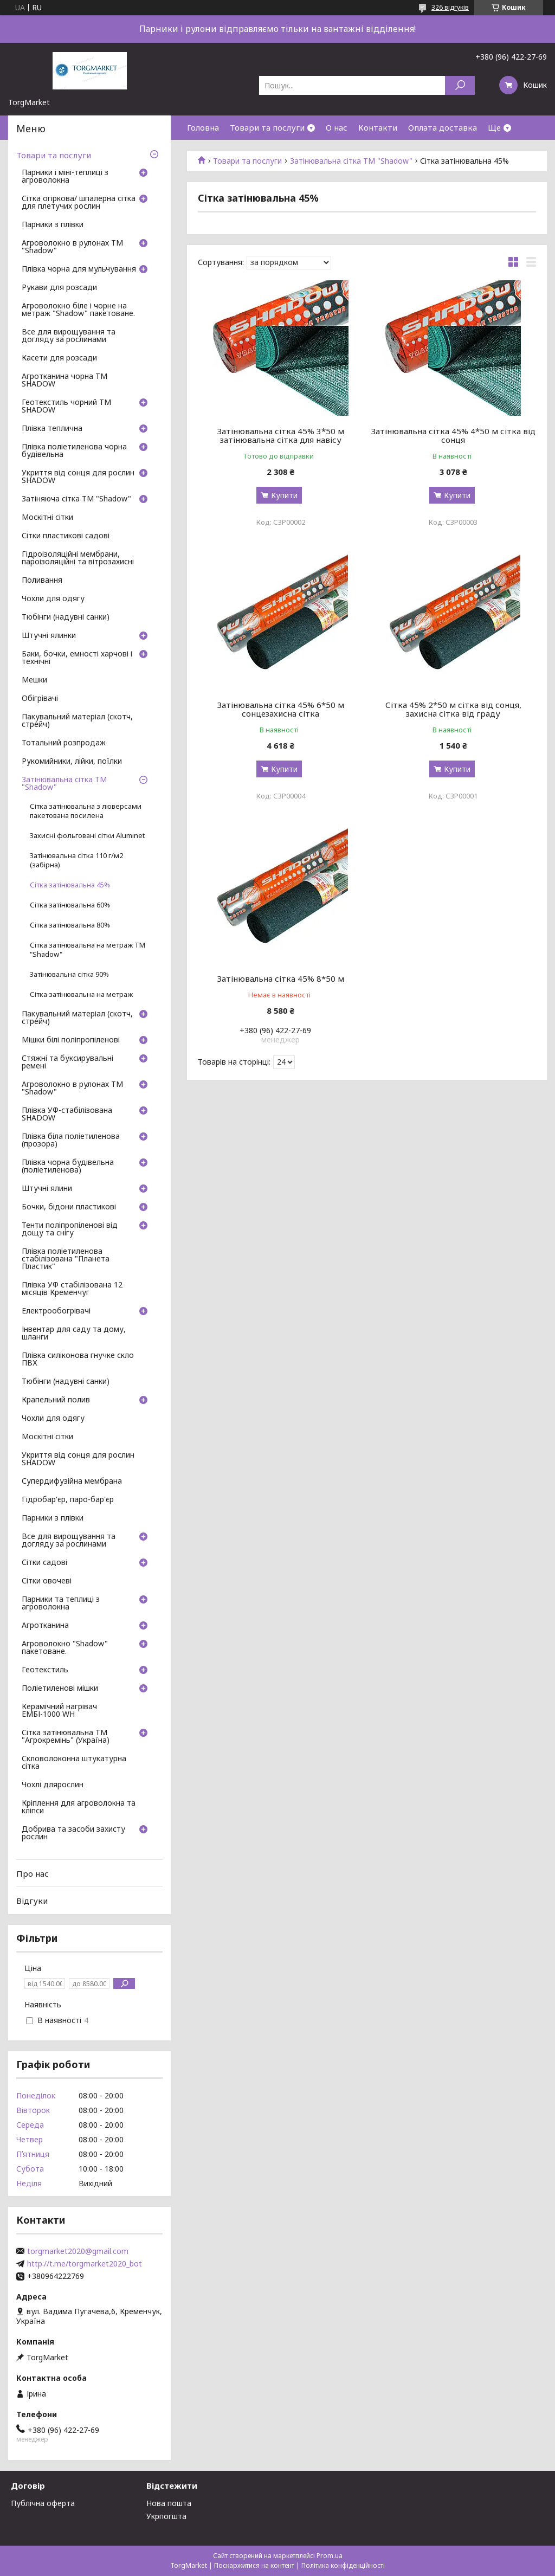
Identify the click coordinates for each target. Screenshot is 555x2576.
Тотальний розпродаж (64, 743)
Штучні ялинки (49, 636)
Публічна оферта (43, 2503)
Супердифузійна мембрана (72, 1481)
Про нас (32, 1873)
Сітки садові (44, 1563)
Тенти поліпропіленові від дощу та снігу (70, 1229)
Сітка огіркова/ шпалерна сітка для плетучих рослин (78, 203)
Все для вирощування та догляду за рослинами (68, 336)
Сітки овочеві (47, 1581)
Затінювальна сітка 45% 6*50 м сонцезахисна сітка (280, 709)
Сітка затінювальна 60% (70, 905)
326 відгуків (450, 7)
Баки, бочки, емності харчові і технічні (77, 658)
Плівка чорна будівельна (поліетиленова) (68, 1166)
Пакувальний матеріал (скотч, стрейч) (77, 721)
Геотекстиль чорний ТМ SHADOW (66, 406)
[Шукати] (460, 85)
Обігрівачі (40, 698)
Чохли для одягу (53, 599)
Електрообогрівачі (56, 1311)
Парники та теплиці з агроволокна (61, 1603)
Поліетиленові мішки (60, 1688)
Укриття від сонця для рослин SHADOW (78, 477)
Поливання (42, 580)
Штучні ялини (47, 1188)
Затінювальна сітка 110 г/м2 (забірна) (76, 860)
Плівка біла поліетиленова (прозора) (71, 1140)
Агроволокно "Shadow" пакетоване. (65, 1648)
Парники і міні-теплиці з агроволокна (65, 177)
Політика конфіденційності (343, 2565)
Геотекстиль (45, 1670)
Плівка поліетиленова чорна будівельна (74, 451)
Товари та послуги (267, 127)
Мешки (34, 680)
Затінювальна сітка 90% (69, 974)
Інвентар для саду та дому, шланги (74, 1333)
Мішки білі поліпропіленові (71, 1040)
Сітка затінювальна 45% (70, 885)
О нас (336, 127)
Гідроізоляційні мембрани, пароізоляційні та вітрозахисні (78, 558)
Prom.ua (330, 2555)
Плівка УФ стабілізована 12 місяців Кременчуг (72, 1289)
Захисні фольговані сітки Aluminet (87, 835)
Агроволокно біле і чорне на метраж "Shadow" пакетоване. (78, 310)
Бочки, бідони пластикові (69, 1207)
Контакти (377, 127)
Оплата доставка (442, 127)
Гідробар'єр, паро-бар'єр (68, 1500)
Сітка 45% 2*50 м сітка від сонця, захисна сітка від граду (453, 709)
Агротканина (45, 1625)
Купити (284, 495)
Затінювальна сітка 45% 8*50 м (280, 978)
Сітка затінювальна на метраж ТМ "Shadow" (87, 950)
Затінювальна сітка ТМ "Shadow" (351, 161)
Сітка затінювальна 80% (70, 925)
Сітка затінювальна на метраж (81, 994)
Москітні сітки (47, 517)
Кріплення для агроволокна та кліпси (78, 1807)
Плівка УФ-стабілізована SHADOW (67, 1114)
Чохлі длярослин (52, 1785)
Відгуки (32, 1900)
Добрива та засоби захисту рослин (73, 1833)
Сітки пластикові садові (65, 536)
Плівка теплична (52, 428)
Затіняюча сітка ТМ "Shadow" (76, 499)
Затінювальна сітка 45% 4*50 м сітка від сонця (453, 435)
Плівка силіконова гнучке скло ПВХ (78, 1359)
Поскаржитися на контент (254, 2565)
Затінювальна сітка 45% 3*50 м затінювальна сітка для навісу (280, 435)
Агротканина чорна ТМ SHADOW (64, 380)
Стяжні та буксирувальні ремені (67, 1062)
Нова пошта (168, 2503)
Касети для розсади (59, 358)
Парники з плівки (52, 225)
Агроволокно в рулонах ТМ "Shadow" (72, 247)
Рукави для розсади (59, 288)
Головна (203, 127)
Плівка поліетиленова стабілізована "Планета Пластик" (65, 1259)
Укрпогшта (166, 2516)
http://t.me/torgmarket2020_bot (84, 2264)
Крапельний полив (56, 1400)
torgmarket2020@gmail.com (77, 2251)
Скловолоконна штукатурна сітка (74, 1763)
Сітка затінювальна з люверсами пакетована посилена (85, 811)
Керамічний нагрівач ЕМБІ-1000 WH (59, 1711)
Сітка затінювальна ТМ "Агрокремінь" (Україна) (65, 1737)
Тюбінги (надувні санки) (65, 617)
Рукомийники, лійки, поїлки (72, 761)
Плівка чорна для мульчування (79, 269)
